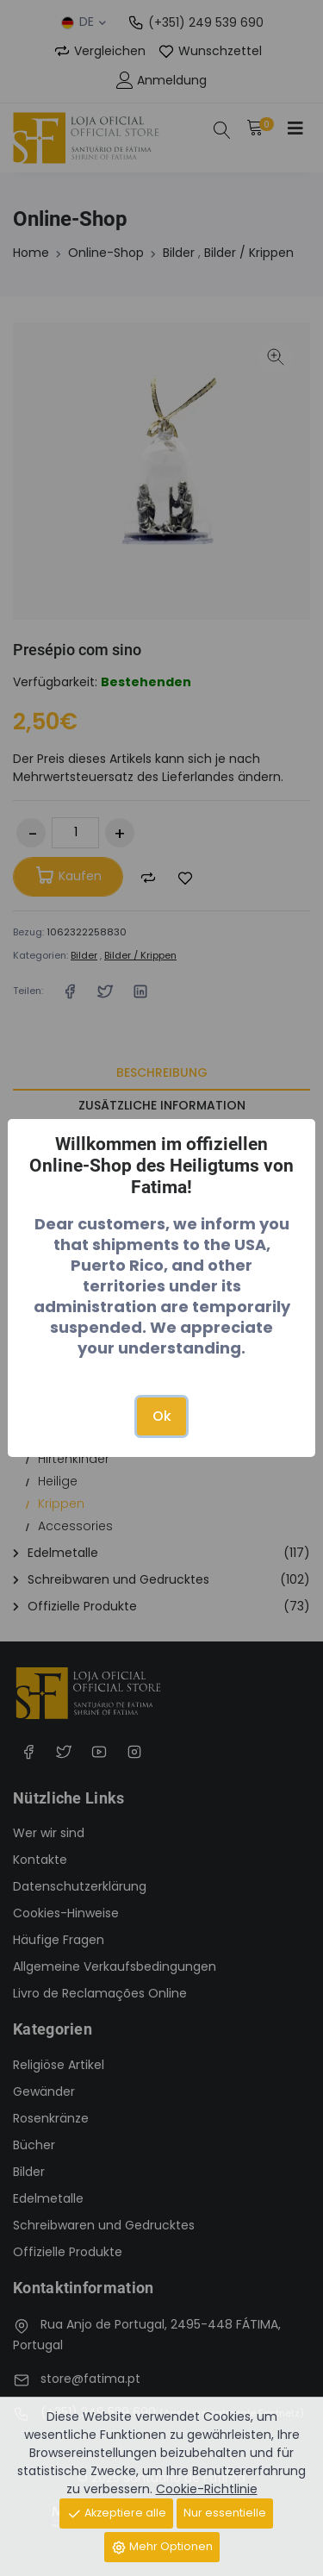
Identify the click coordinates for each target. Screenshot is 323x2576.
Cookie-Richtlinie (207, 2489)
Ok (161, 1416)
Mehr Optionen (162, 2547)
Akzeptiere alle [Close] (116, 2513)
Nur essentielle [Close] (224, 2512)
